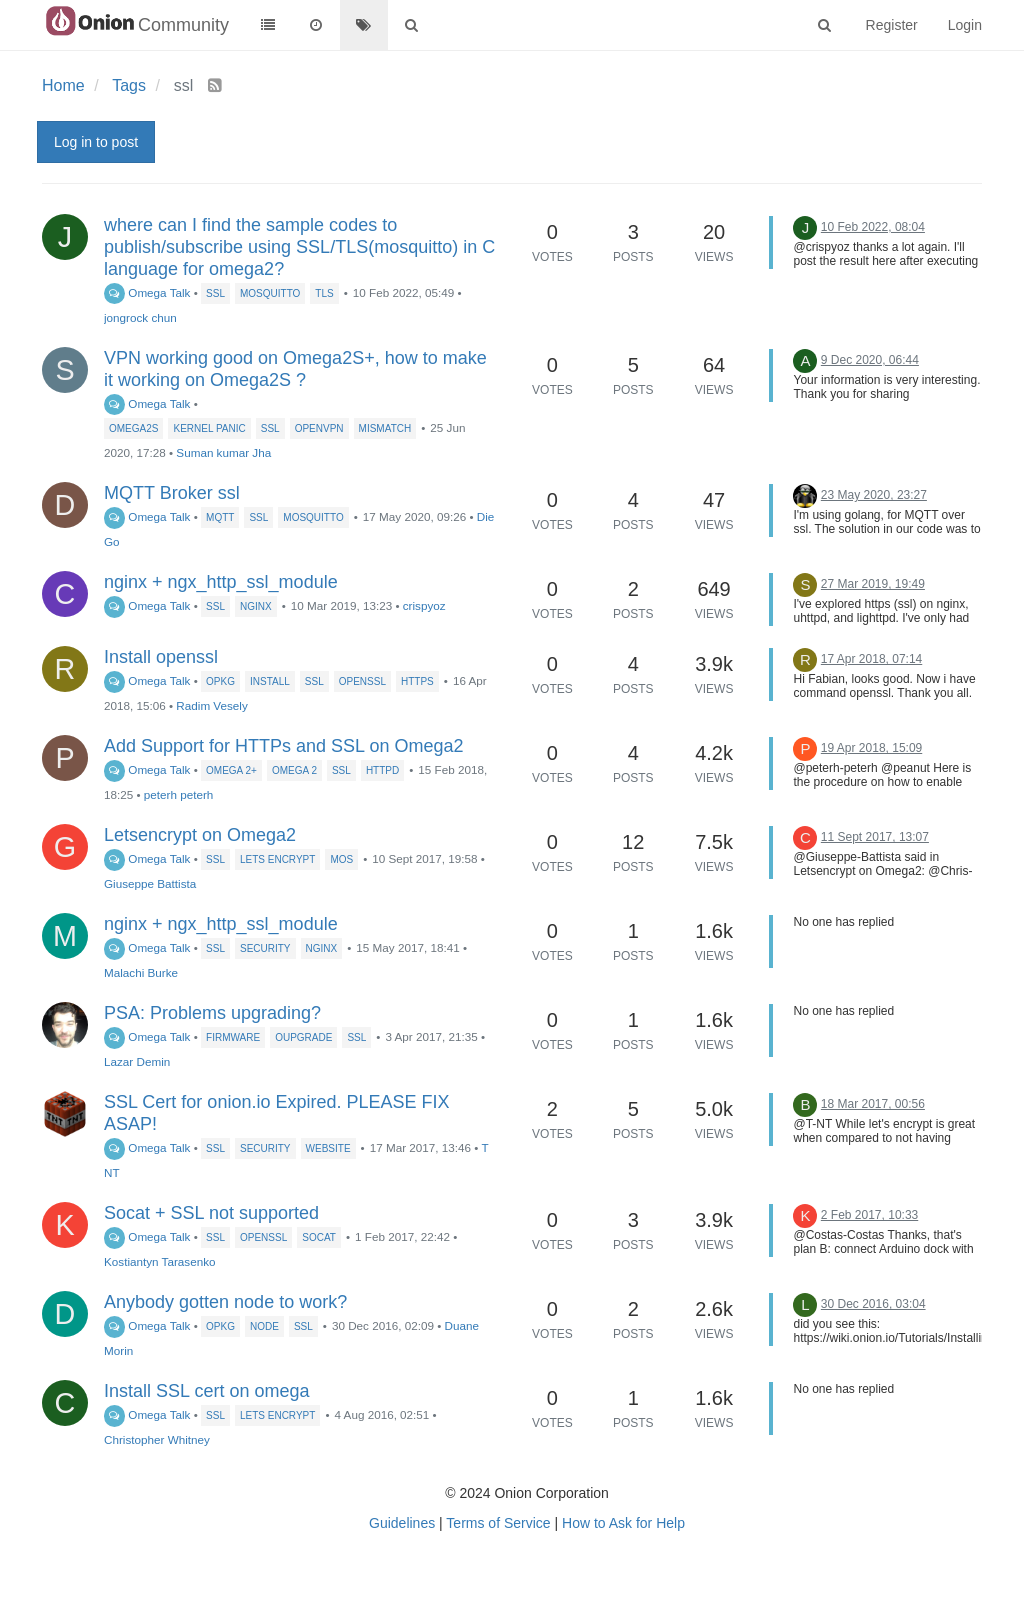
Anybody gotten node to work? (225, 1302)
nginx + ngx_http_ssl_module (221, 582)
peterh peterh (179, 794)
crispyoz (424, 605)
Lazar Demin (137, 1061)
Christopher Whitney (157, 1439)
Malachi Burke (141, 972)
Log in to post (96, 142)
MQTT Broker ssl (172, 493)
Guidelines (402, 1523)
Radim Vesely (211, 705)
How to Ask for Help (623, 1523)
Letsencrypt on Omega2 (200, 835)
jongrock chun (140, 317)
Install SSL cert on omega (206, 1391)
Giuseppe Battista (150, 883)
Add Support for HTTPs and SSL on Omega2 (284, 746)
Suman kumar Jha (223, 452)
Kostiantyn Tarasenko (160, 1261)
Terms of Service (498, 1523)
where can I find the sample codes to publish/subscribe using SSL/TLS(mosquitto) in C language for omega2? (299, 247)
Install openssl (161, 657)
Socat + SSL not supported (211, 1213)
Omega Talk (147, 292)
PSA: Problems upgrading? (212, 1013)
